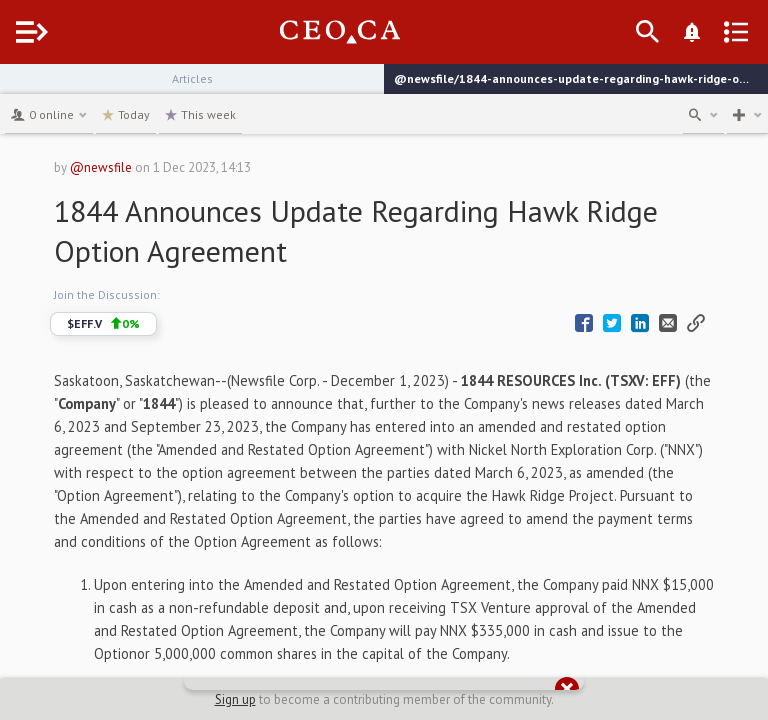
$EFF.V (103, 324)
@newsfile (101, 167)
